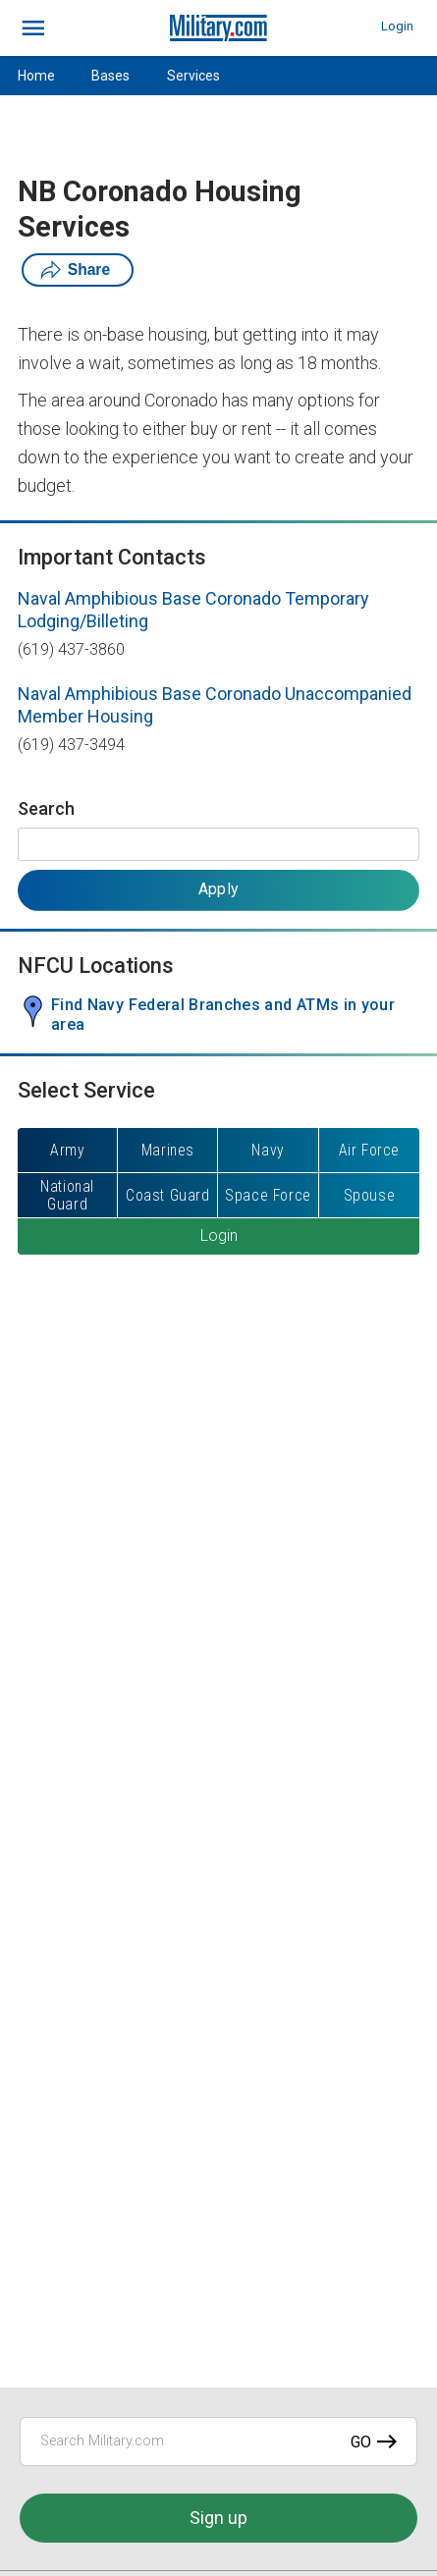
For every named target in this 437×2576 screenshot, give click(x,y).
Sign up (218, 2517)
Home (36, 75)
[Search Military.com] (218, 2441)
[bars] (34, 28)
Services (193, 75)
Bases (110, 75)
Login (397, 26)
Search (46, 808)
